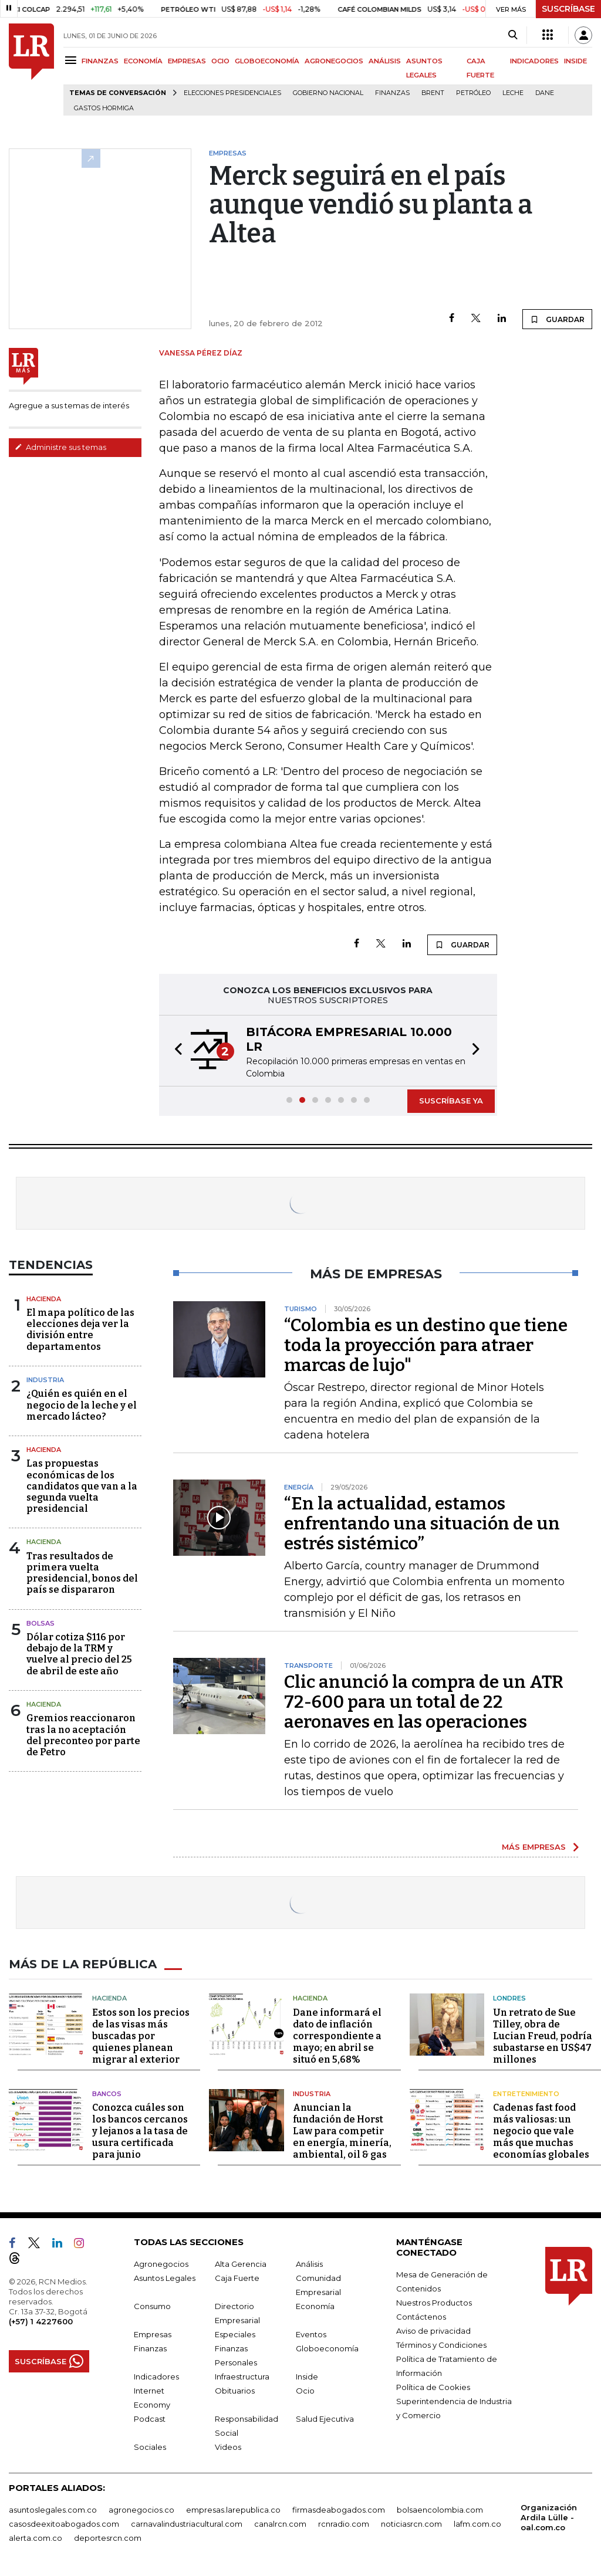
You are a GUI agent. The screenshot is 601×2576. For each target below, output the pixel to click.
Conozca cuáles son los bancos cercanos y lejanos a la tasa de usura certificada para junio (140, 2131)
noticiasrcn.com (411, 2523)
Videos (228, 2447)
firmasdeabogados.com (338, 2509)
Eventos (311, 2334)
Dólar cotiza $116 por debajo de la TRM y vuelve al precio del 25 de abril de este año (79, 1654)
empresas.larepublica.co (233, 2509)
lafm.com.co (477, 2523)
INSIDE (575, 61)
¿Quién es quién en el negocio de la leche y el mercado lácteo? (81, 1404)
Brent (432, 93)
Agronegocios (161, 2264)
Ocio (305, 2390)
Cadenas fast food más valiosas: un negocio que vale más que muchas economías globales (541, 2131)
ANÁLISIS (385, 61)
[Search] (513, 35)
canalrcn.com (280, 2523)
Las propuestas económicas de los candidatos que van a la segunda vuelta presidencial (81, 1486)
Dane (544, 93)
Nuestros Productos (434, 2302)
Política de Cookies (433, 2387)
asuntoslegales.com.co (53, 2509)
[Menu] (72, 60)
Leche (513, 93)
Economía (315, 2306)
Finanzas (392, 93)
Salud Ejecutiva (325, 2418)
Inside (307, 2376)
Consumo (152, 2306)
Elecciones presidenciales (232, 93)
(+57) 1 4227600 (41, 2321)
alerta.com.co (35, 2538)
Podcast (150, 2418)
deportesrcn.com (107, 2538)
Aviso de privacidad (433, 2330)
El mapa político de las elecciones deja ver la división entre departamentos (80, 1329)
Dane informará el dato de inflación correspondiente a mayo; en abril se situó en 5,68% (337, 2036)
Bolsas (40, 1623)
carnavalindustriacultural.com (186, 2523)
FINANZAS (100, 61)
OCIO (220, 61)
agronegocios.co (141, 2509)
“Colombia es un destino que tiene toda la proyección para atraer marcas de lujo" (426, 1345)
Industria (45, 1380)
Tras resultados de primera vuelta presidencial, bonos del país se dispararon (82, 1573)
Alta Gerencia (240, 2264)
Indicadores (156, 2376)
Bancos (106, 2094)
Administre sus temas (60, 447)
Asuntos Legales (164, 2278)
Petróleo (473, 93)
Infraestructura (242, 2376)
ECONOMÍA (143, 61)
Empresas (152, 2334)
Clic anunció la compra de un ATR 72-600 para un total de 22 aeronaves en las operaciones (423, 1701)
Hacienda (43, 1299)
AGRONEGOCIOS (334, 61)
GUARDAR (557, 319)
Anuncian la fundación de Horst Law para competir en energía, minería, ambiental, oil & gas (342, 2131)
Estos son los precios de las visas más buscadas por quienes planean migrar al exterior (141, 2036)
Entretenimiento (526, 2094)
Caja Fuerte (237, 2278)
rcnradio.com (343, 2523)
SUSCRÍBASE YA (451, 1100)
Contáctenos (421, 2316)
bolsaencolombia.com (440, 2509)
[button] (175, 1050)
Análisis (309, 2264)
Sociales (150, 2447)
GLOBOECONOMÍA (267, 61)
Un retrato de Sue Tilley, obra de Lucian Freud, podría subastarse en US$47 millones (542, 2036)
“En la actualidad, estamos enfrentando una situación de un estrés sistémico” (422, 1523)
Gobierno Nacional (328, 93)
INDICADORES (534, 61)
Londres (509, 1998)
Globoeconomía (327, 2348)
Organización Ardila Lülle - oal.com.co (549, 2517)
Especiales (235, 2334)
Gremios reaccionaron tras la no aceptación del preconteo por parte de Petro (83, 1735)
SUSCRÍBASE (568, 9)
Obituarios (235, 2390)
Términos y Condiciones (441, 2345)
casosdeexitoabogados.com (64, 2523)
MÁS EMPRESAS (534, 1846)
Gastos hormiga (104, 108)
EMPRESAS (187, 61)
